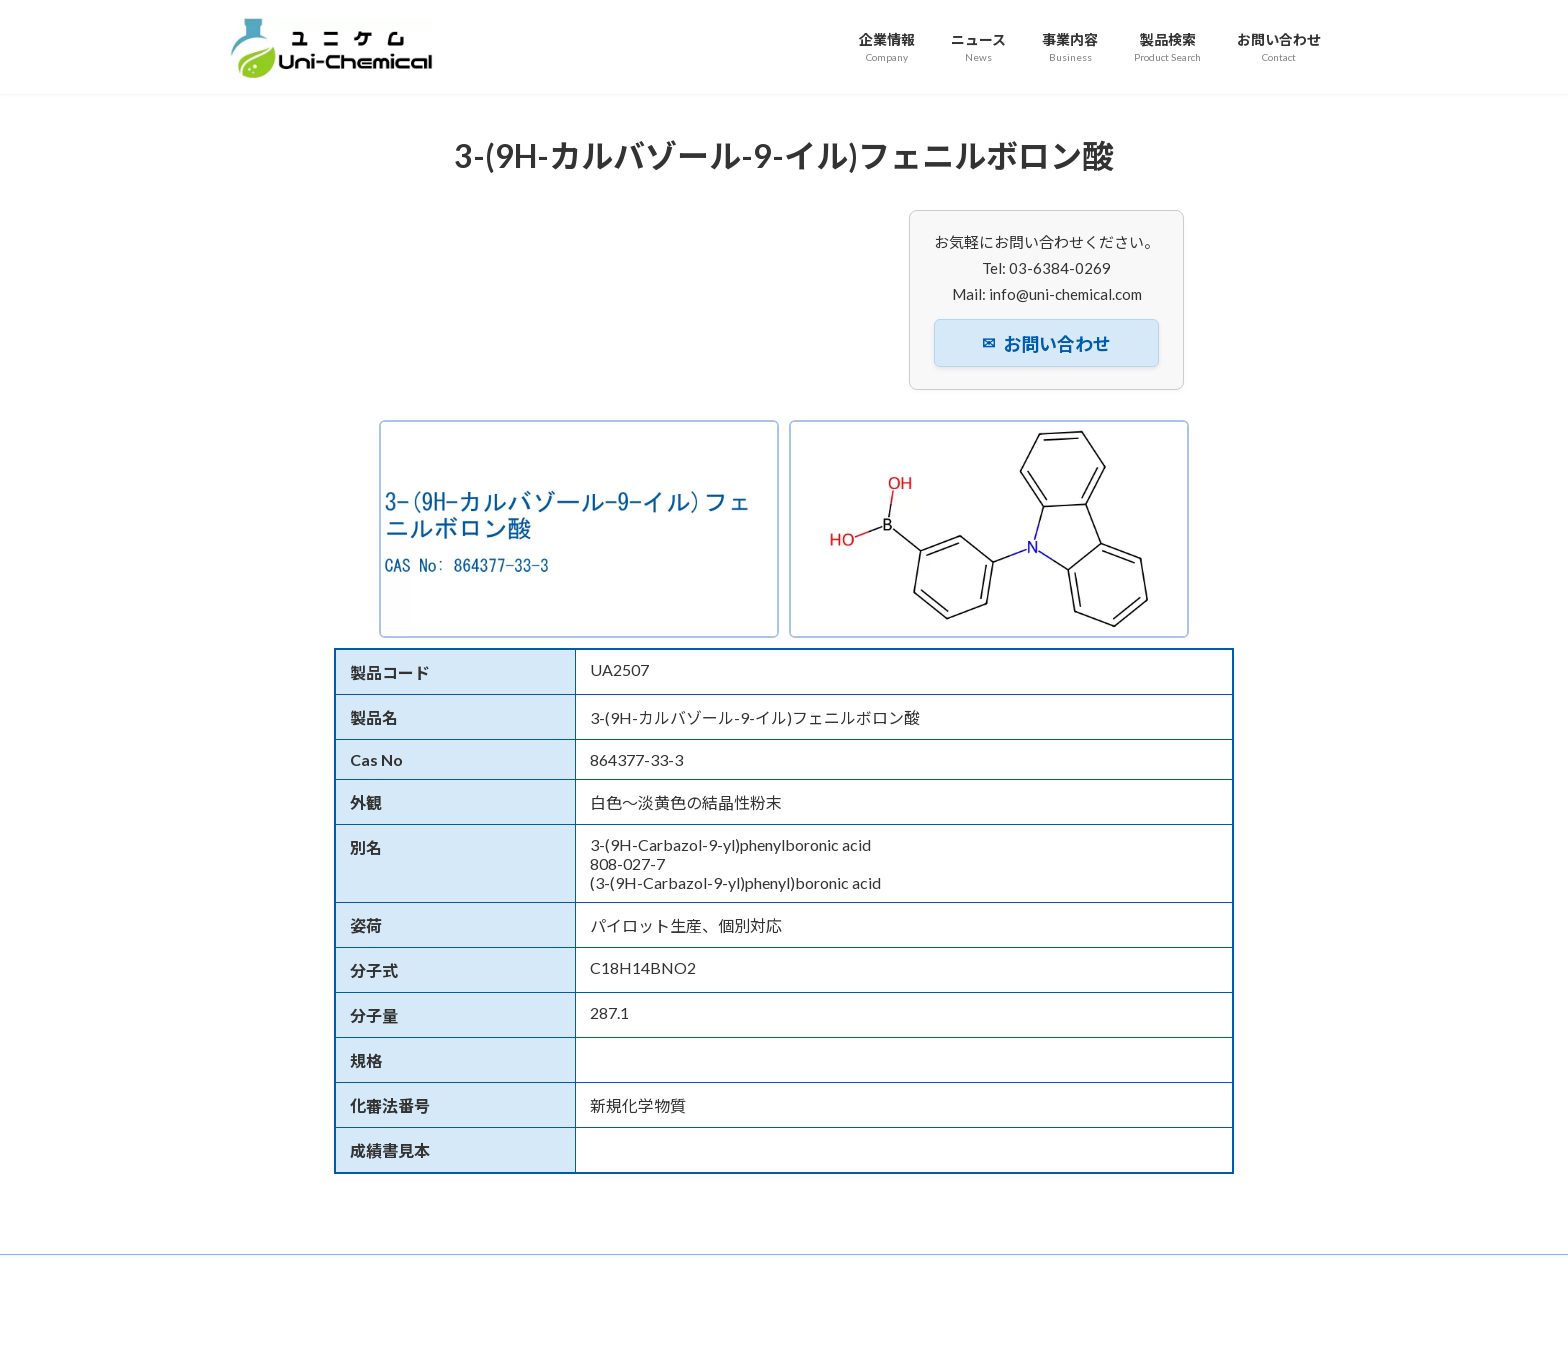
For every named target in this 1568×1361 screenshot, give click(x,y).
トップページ (284, 1272)
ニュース (469, 1272)
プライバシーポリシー (877, 1272)
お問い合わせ (1046, 344)
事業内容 (556, 1272)
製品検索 (643, 1272)
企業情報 (383, 1272)
